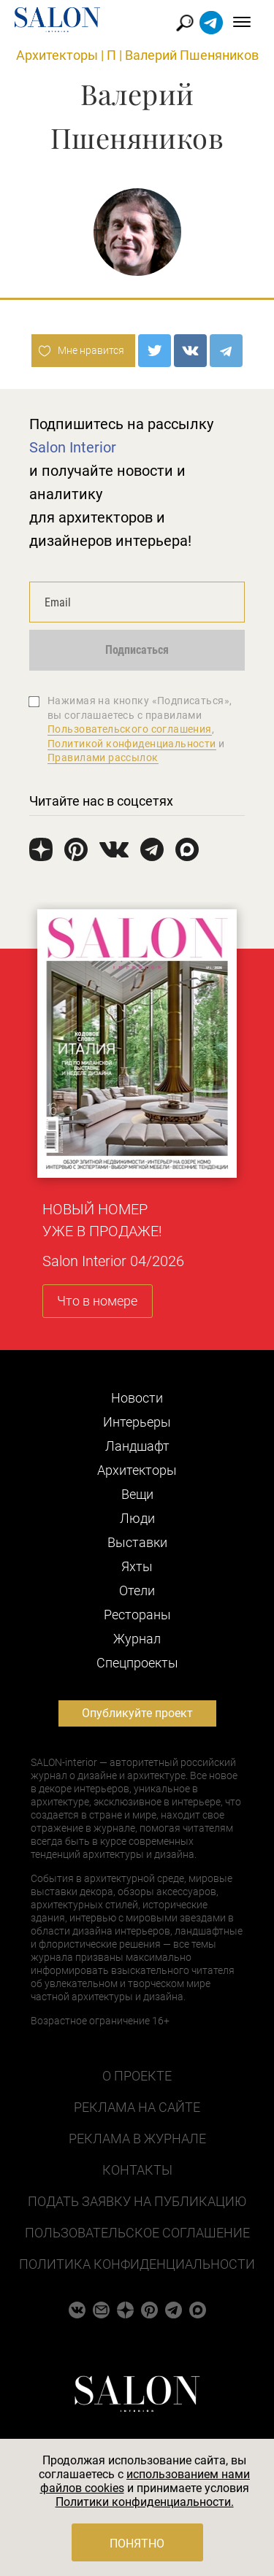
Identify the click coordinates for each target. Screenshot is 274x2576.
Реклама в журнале (137, 2138)
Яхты (137, 1566)
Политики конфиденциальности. (145, 2502)
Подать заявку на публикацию (137, 2201)
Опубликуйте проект (137, 1713)
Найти (185, 23)
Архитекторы (57, 55)
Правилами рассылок (103, 757)
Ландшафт (137, 1446)
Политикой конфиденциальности (131, 743)
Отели (137, 1590)
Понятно (137, 2543)
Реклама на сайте (137, 2107)
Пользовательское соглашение (137, 2232)
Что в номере (97, 1300)
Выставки (137, 1542)
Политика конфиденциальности (137, 2264)
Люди (137, 1518)
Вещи (137, 1494)
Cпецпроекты (137, 1662)
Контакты (137, 2170)
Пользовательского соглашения (129, 729)
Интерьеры (137, 1422)
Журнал (137, 1638)
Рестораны (137, 1614)
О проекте (137, 2075)
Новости (137, 1397)
